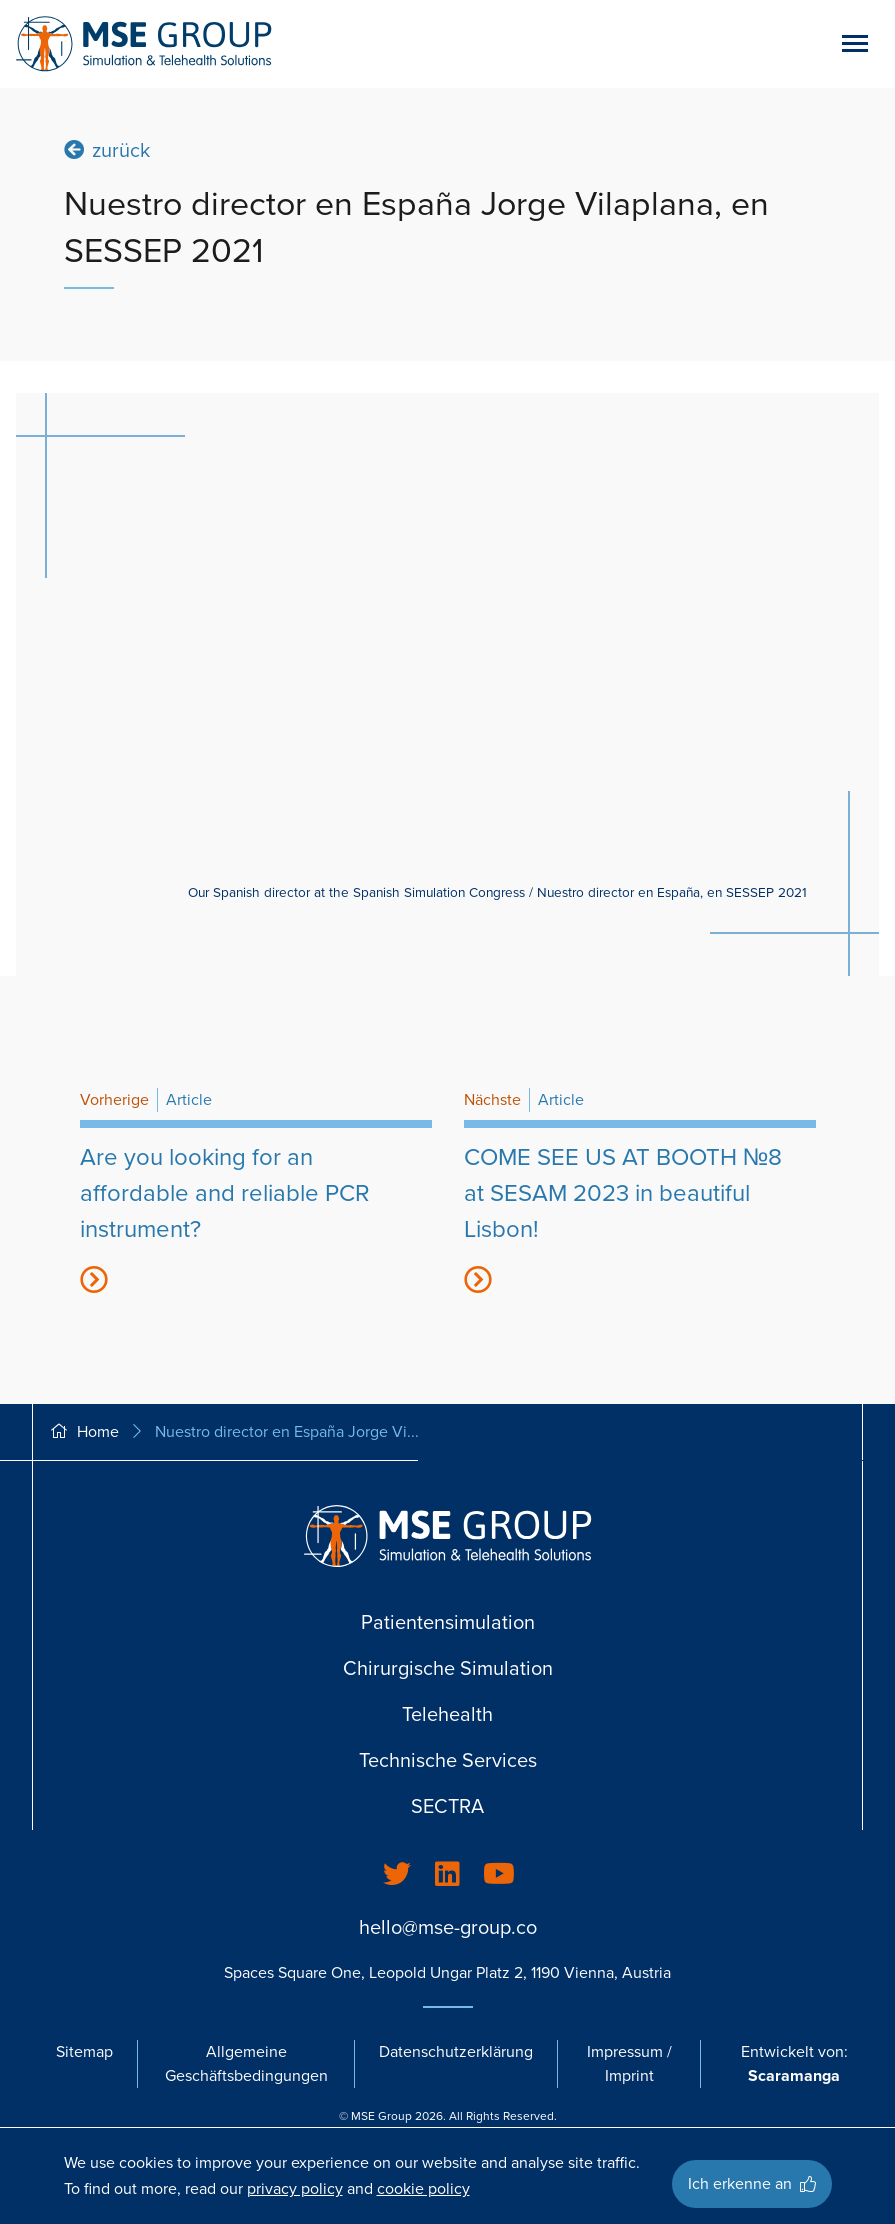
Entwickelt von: (794, 2064)
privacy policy (295, 2189)
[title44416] (640, 1202)
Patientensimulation (448, 1623)
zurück (107, 149)
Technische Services (448, 1761)
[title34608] (256, 1202)
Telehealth (447, 1715)
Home (84, 1432)
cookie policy (423, 2189)
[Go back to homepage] (144, 44)
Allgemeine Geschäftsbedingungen (246, 2064)
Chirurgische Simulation (448, 1669)
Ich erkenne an (752, 2184)
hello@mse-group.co (448, 1928)
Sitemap (84, 2052)
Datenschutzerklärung (456, 2052)
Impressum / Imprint (629, 2064)
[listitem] (396, 1875)
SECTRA (447, 1807)
